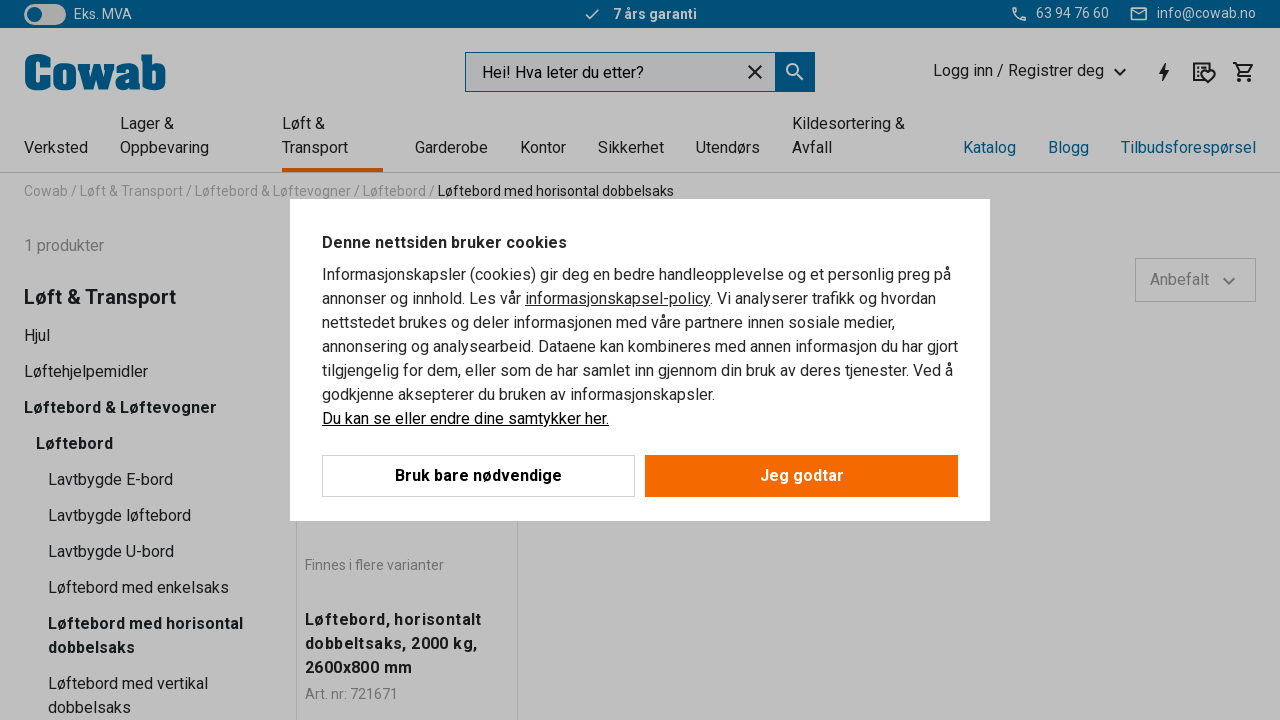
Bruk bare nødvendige (478, 475)
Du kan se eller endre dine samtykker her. (465, 418)
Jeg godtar (802, 475)
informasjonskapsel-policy (617, 298)
